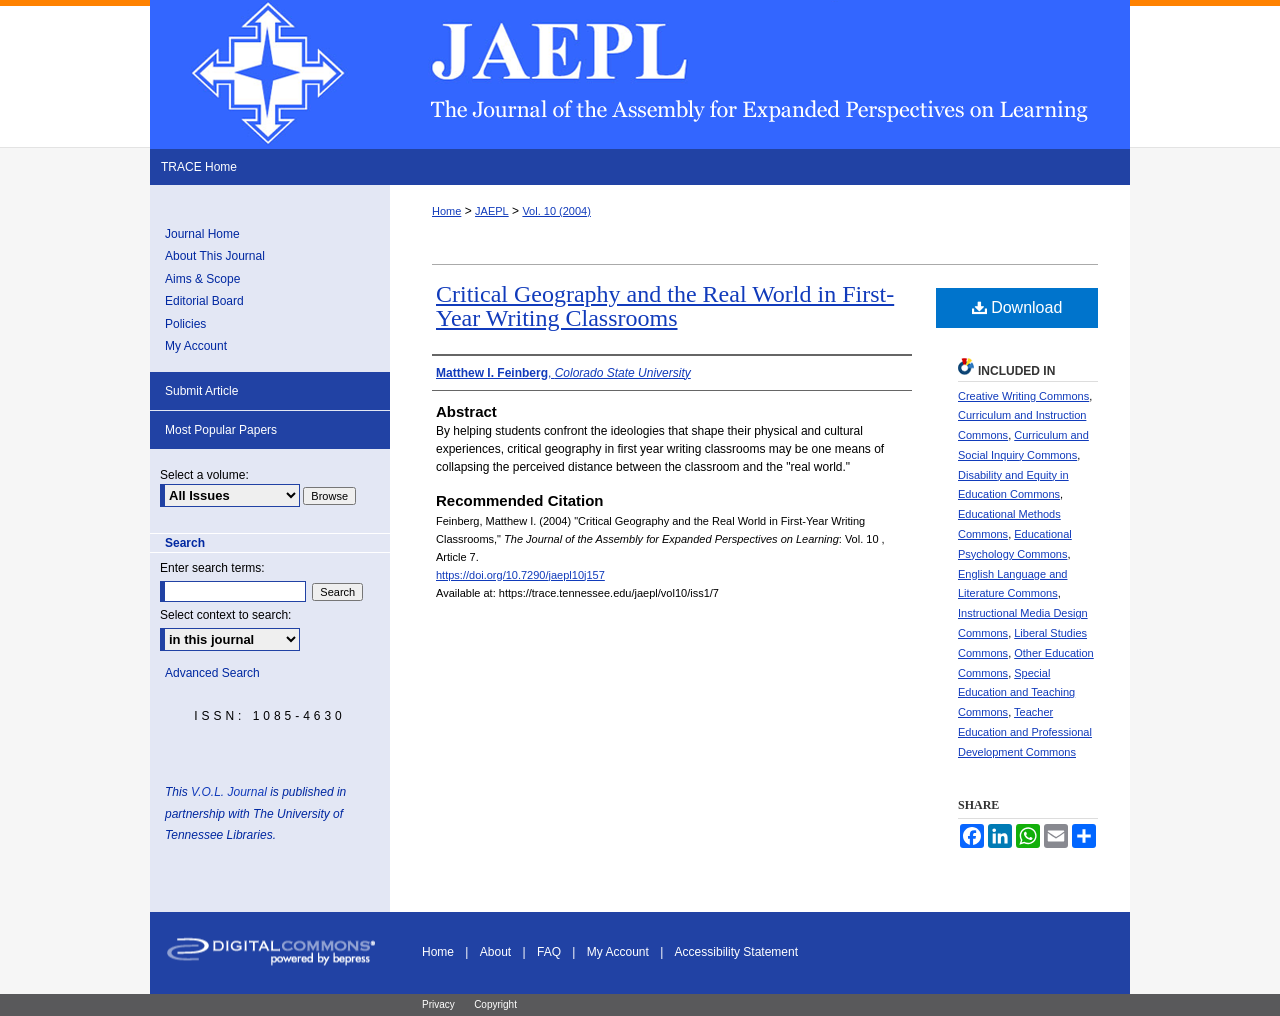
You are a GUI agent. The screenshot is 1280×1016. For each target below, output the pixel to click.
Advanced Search (212, 673)
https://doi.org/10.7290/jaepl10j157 (520, 575)
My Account (196, 346)
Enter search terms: (212, 568)
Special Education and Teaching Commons (1016, 693)
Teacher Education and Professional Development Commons (1025, 732)
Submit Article (201, 391)
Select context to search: (225, 615)
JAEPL (492, 211)
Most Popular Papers (221, 430)
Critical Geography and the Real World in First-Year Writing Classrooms (665, 306)
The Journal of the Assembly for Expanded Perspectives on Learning (640, 74)
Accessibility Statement (736, 952)
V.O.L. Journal (229, 792)
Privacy (438, 1004)
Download (1017, 307)
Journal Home (202, 234)
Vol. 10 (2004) (556, 211)
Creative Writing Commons (1023, 396)
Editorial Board (204, 301)
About (495, 952)
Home (446, 211)
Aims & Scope (202, 279)
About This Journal (215, 256)
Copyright (495, 1004)
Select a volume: (204, 475)
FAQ (549, 952)
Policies (185, 324)
